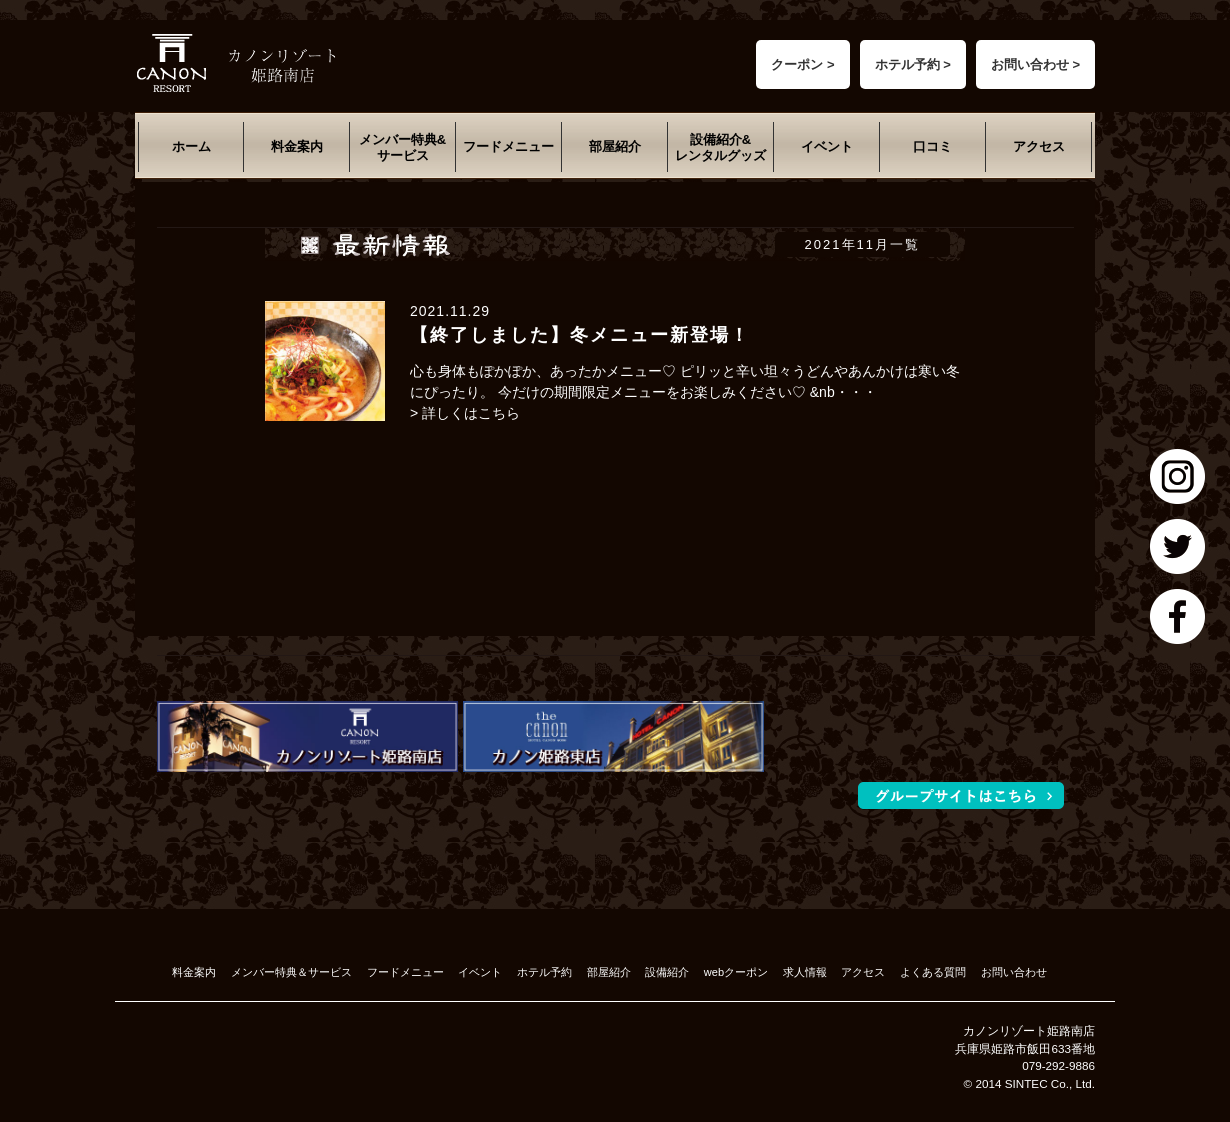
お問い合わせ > (1035, 64)
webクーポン (736, 972)
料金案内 (297, 146)
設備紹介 (667, 972)
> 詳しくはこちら (465, 413)
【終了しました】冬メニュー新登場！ (580, 335)
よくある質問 (933, 972)
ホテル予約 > (913, 64)
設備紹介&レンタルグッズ (720, 147)
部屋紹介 (615, 146)
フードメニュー (508, 146)
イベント (827, 146)
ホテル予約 (544, 972)
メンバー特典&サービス (402, 147)
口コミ (932, 146)
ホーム (191, 146)
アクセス (1039, 146)
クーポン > (802, 64)
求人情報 (805, 972)
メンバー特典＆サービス (291, 972)
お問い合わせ (1014, 972)
